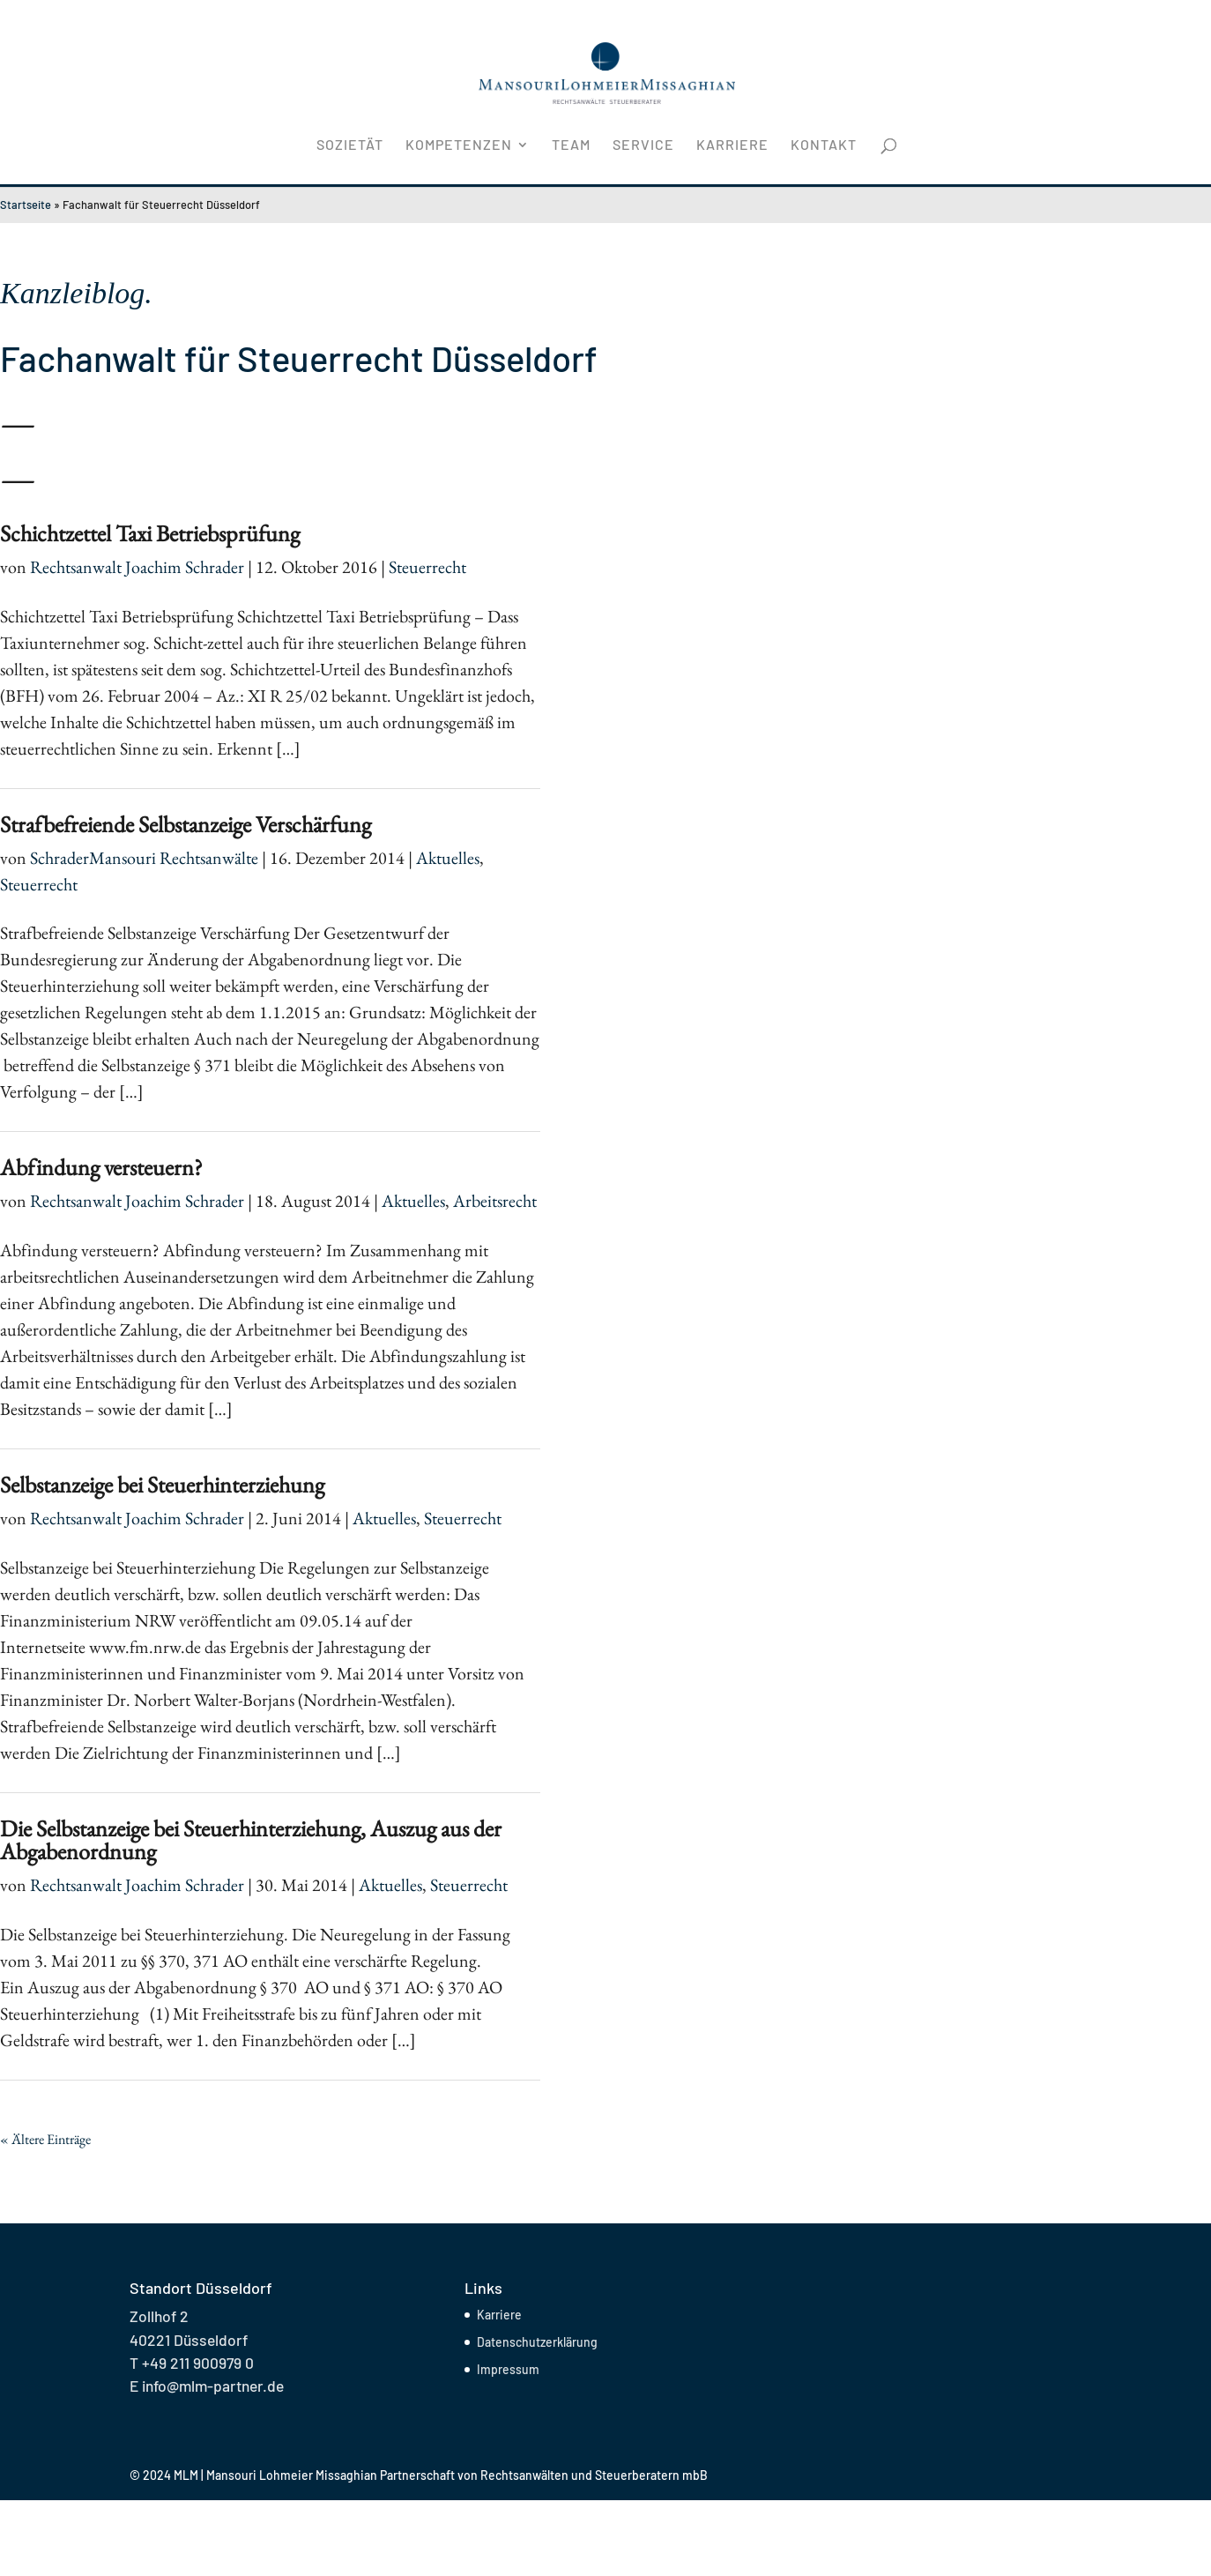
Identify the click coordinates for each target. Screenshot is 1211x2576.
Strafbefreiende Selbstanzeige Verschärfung (185, 824)
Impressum (508, 2369)
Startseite (25, 204)
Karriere (732, 145)
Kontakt (824, 145)
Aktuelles (447, 857)
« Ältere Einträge (45, 2139)
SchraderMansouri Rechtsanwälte (144, 857)
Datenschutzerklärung (537, 2341)
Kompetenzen (458, 145)
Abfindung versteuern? (101, 1167)
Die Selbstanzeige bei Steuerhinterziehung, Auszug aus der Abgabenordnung (250, 1839)
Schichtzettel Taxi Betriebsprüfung (150, 533)
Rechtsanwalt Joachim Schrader (137, 566)
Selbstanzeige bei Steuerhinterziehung (162, 1485)
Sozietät (349, 145)
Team (571, 145)
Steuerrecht (427, 566)
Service (643, 145)
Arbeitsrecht (495, 1200)
